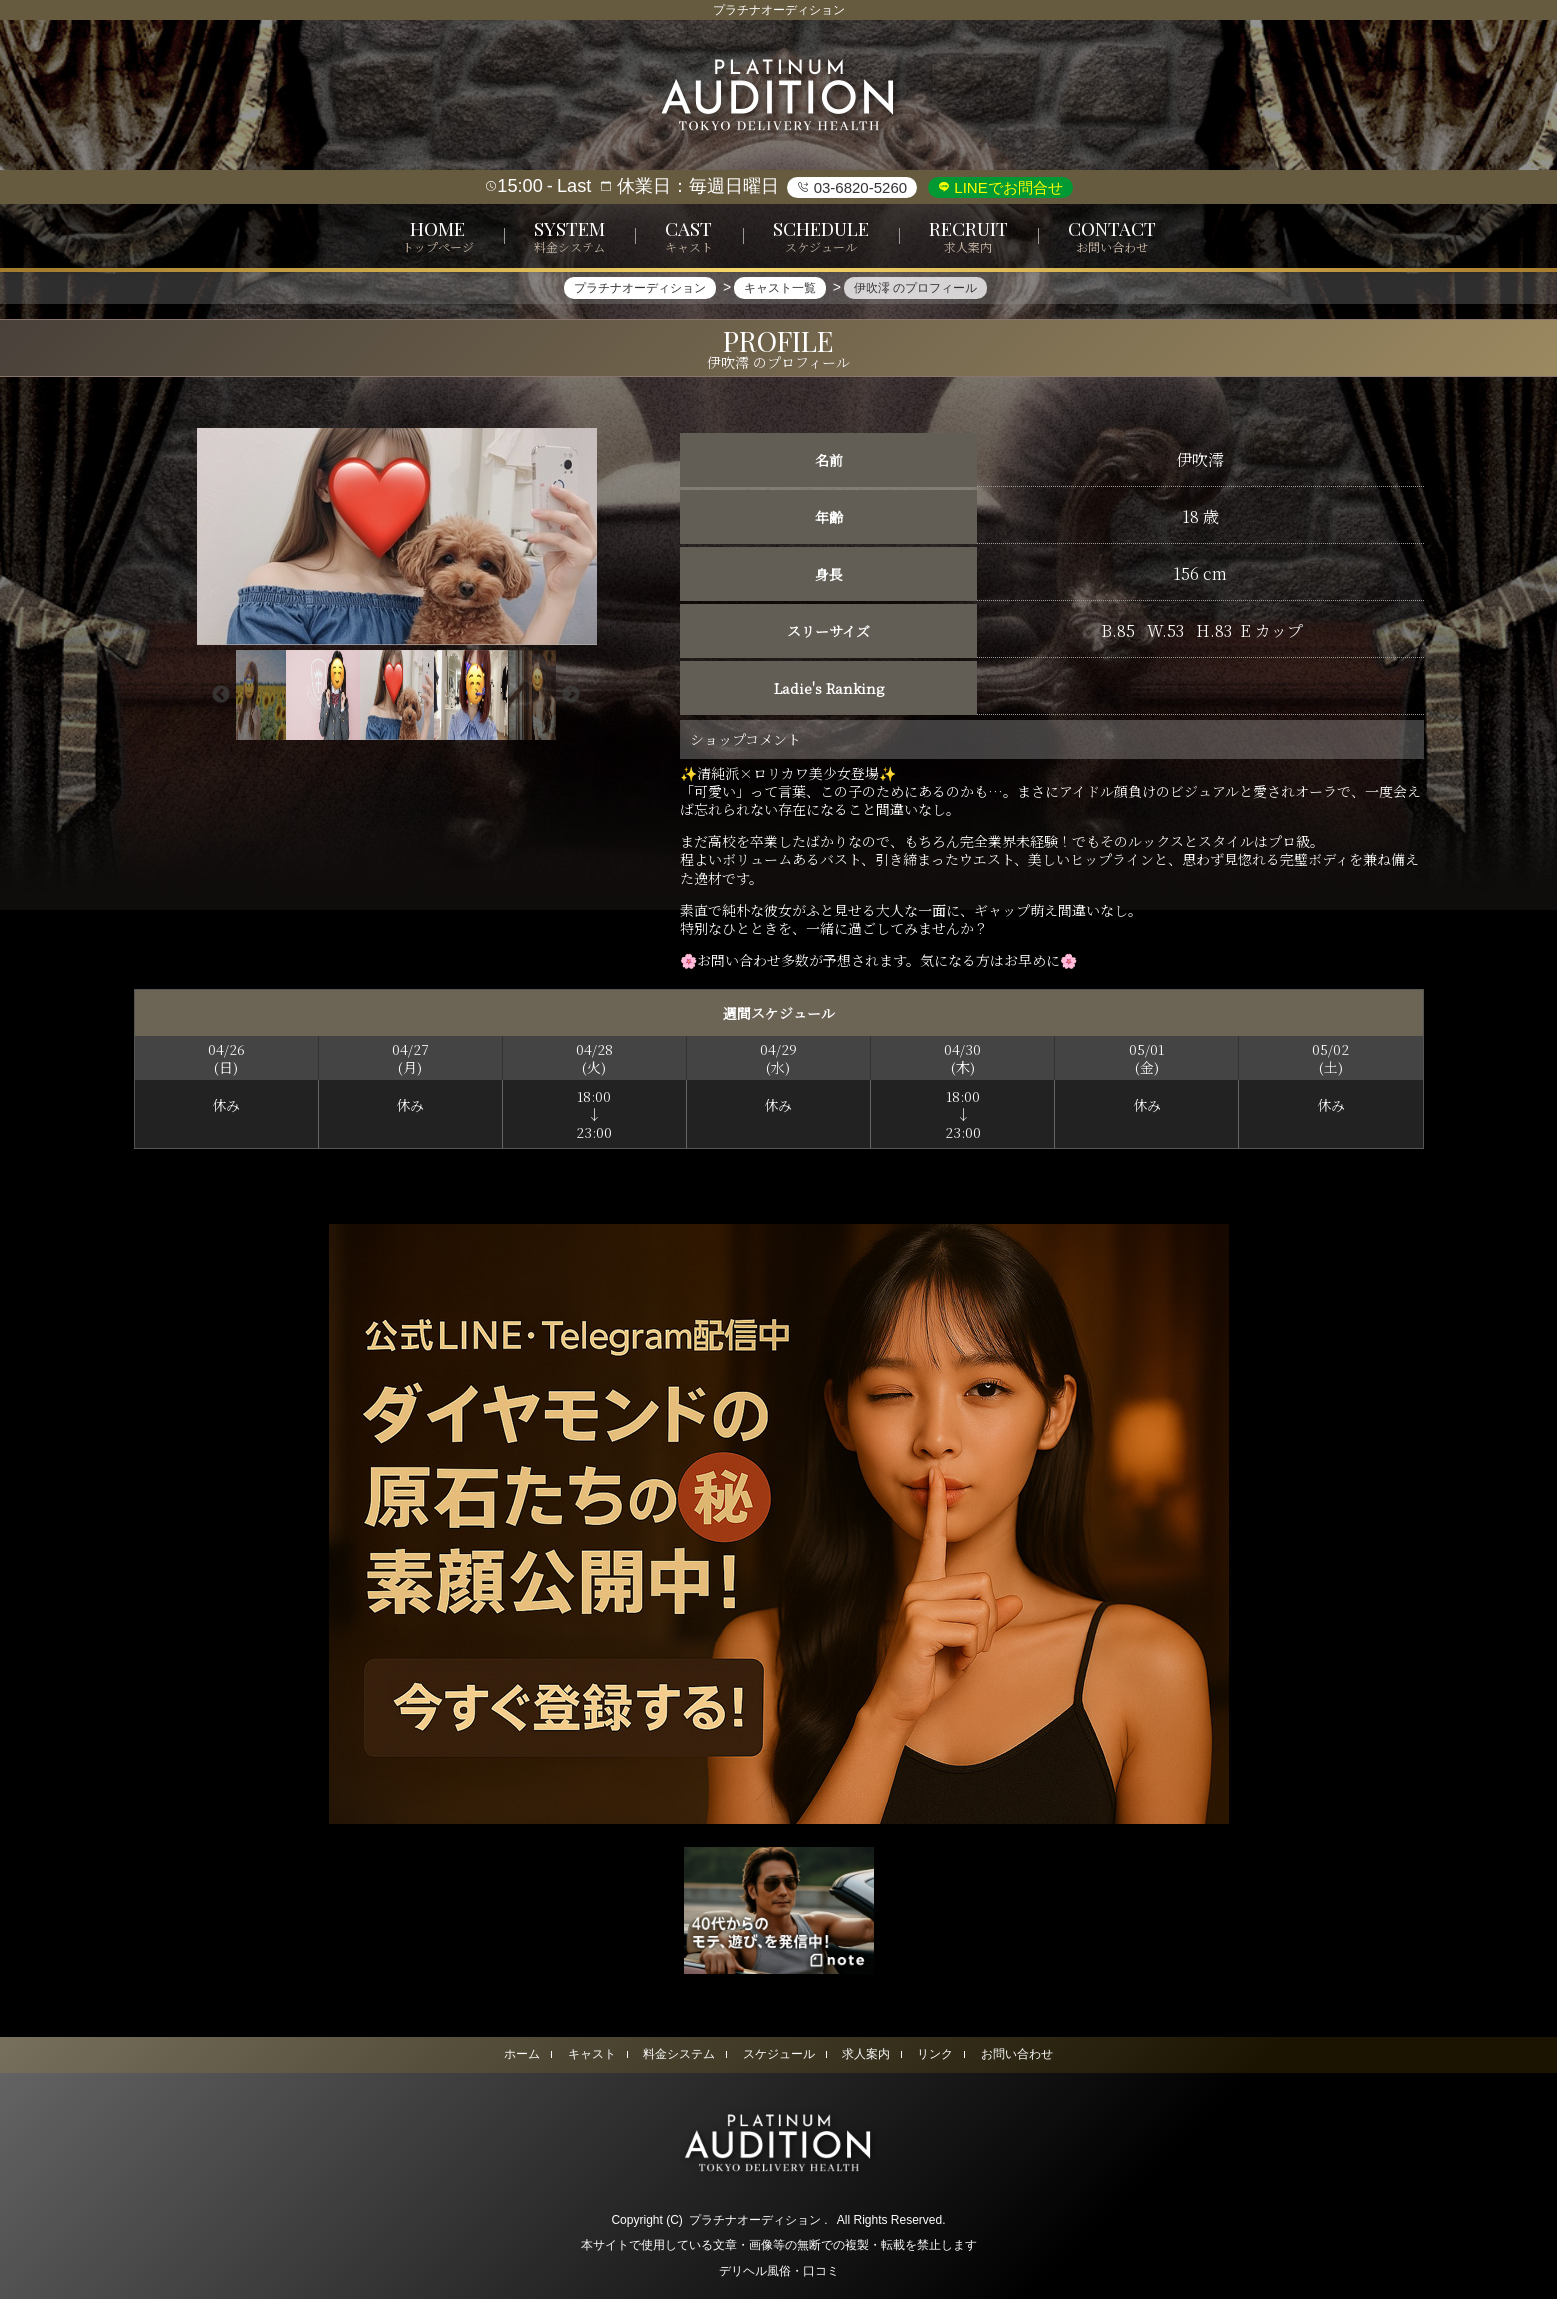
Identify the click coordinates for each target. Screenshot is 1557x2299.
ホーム (522, 2054)
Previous (221, 695)
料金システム (679, 2054)
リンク (935, 2054)
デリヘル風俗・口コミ (779, 2271)
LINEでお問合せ (1006, 187)
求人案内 (866, 2054)
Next (571, 695)
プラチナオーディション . (758, 2220)
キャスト (592, 2054)
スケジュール (779, 2054)
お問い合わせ (1017, 2054)
